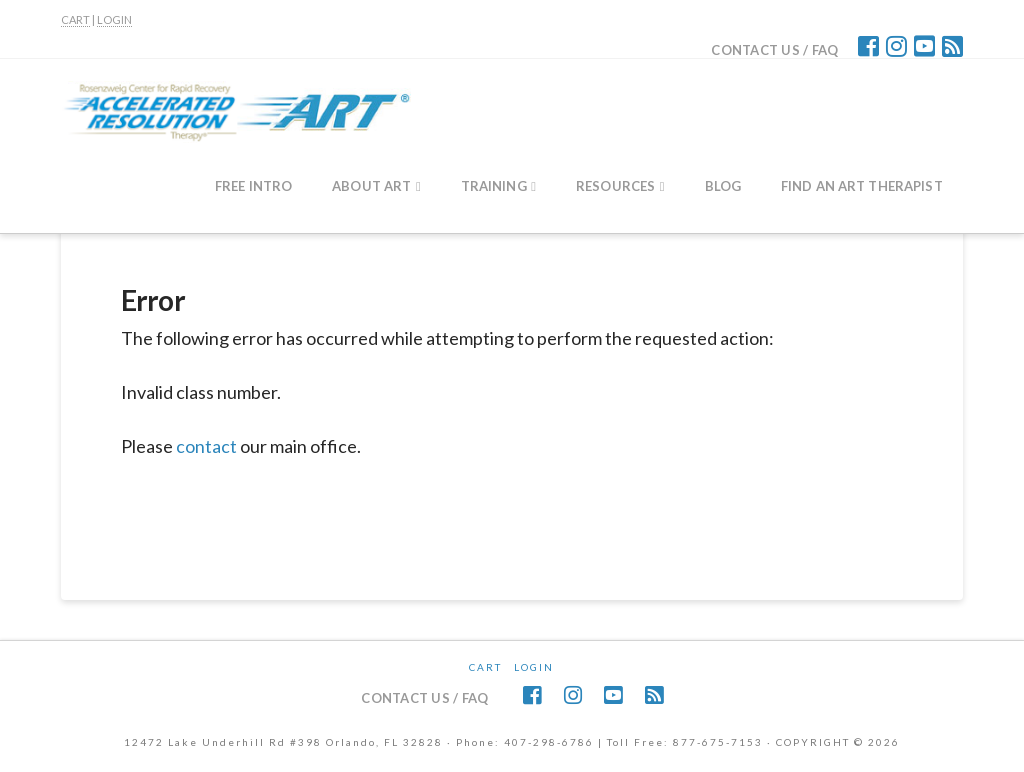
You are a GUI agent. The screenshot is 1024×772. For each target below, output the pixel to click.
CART (75, 19)
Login (534, 667)
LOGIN (114, 19)
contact (206, 446)
